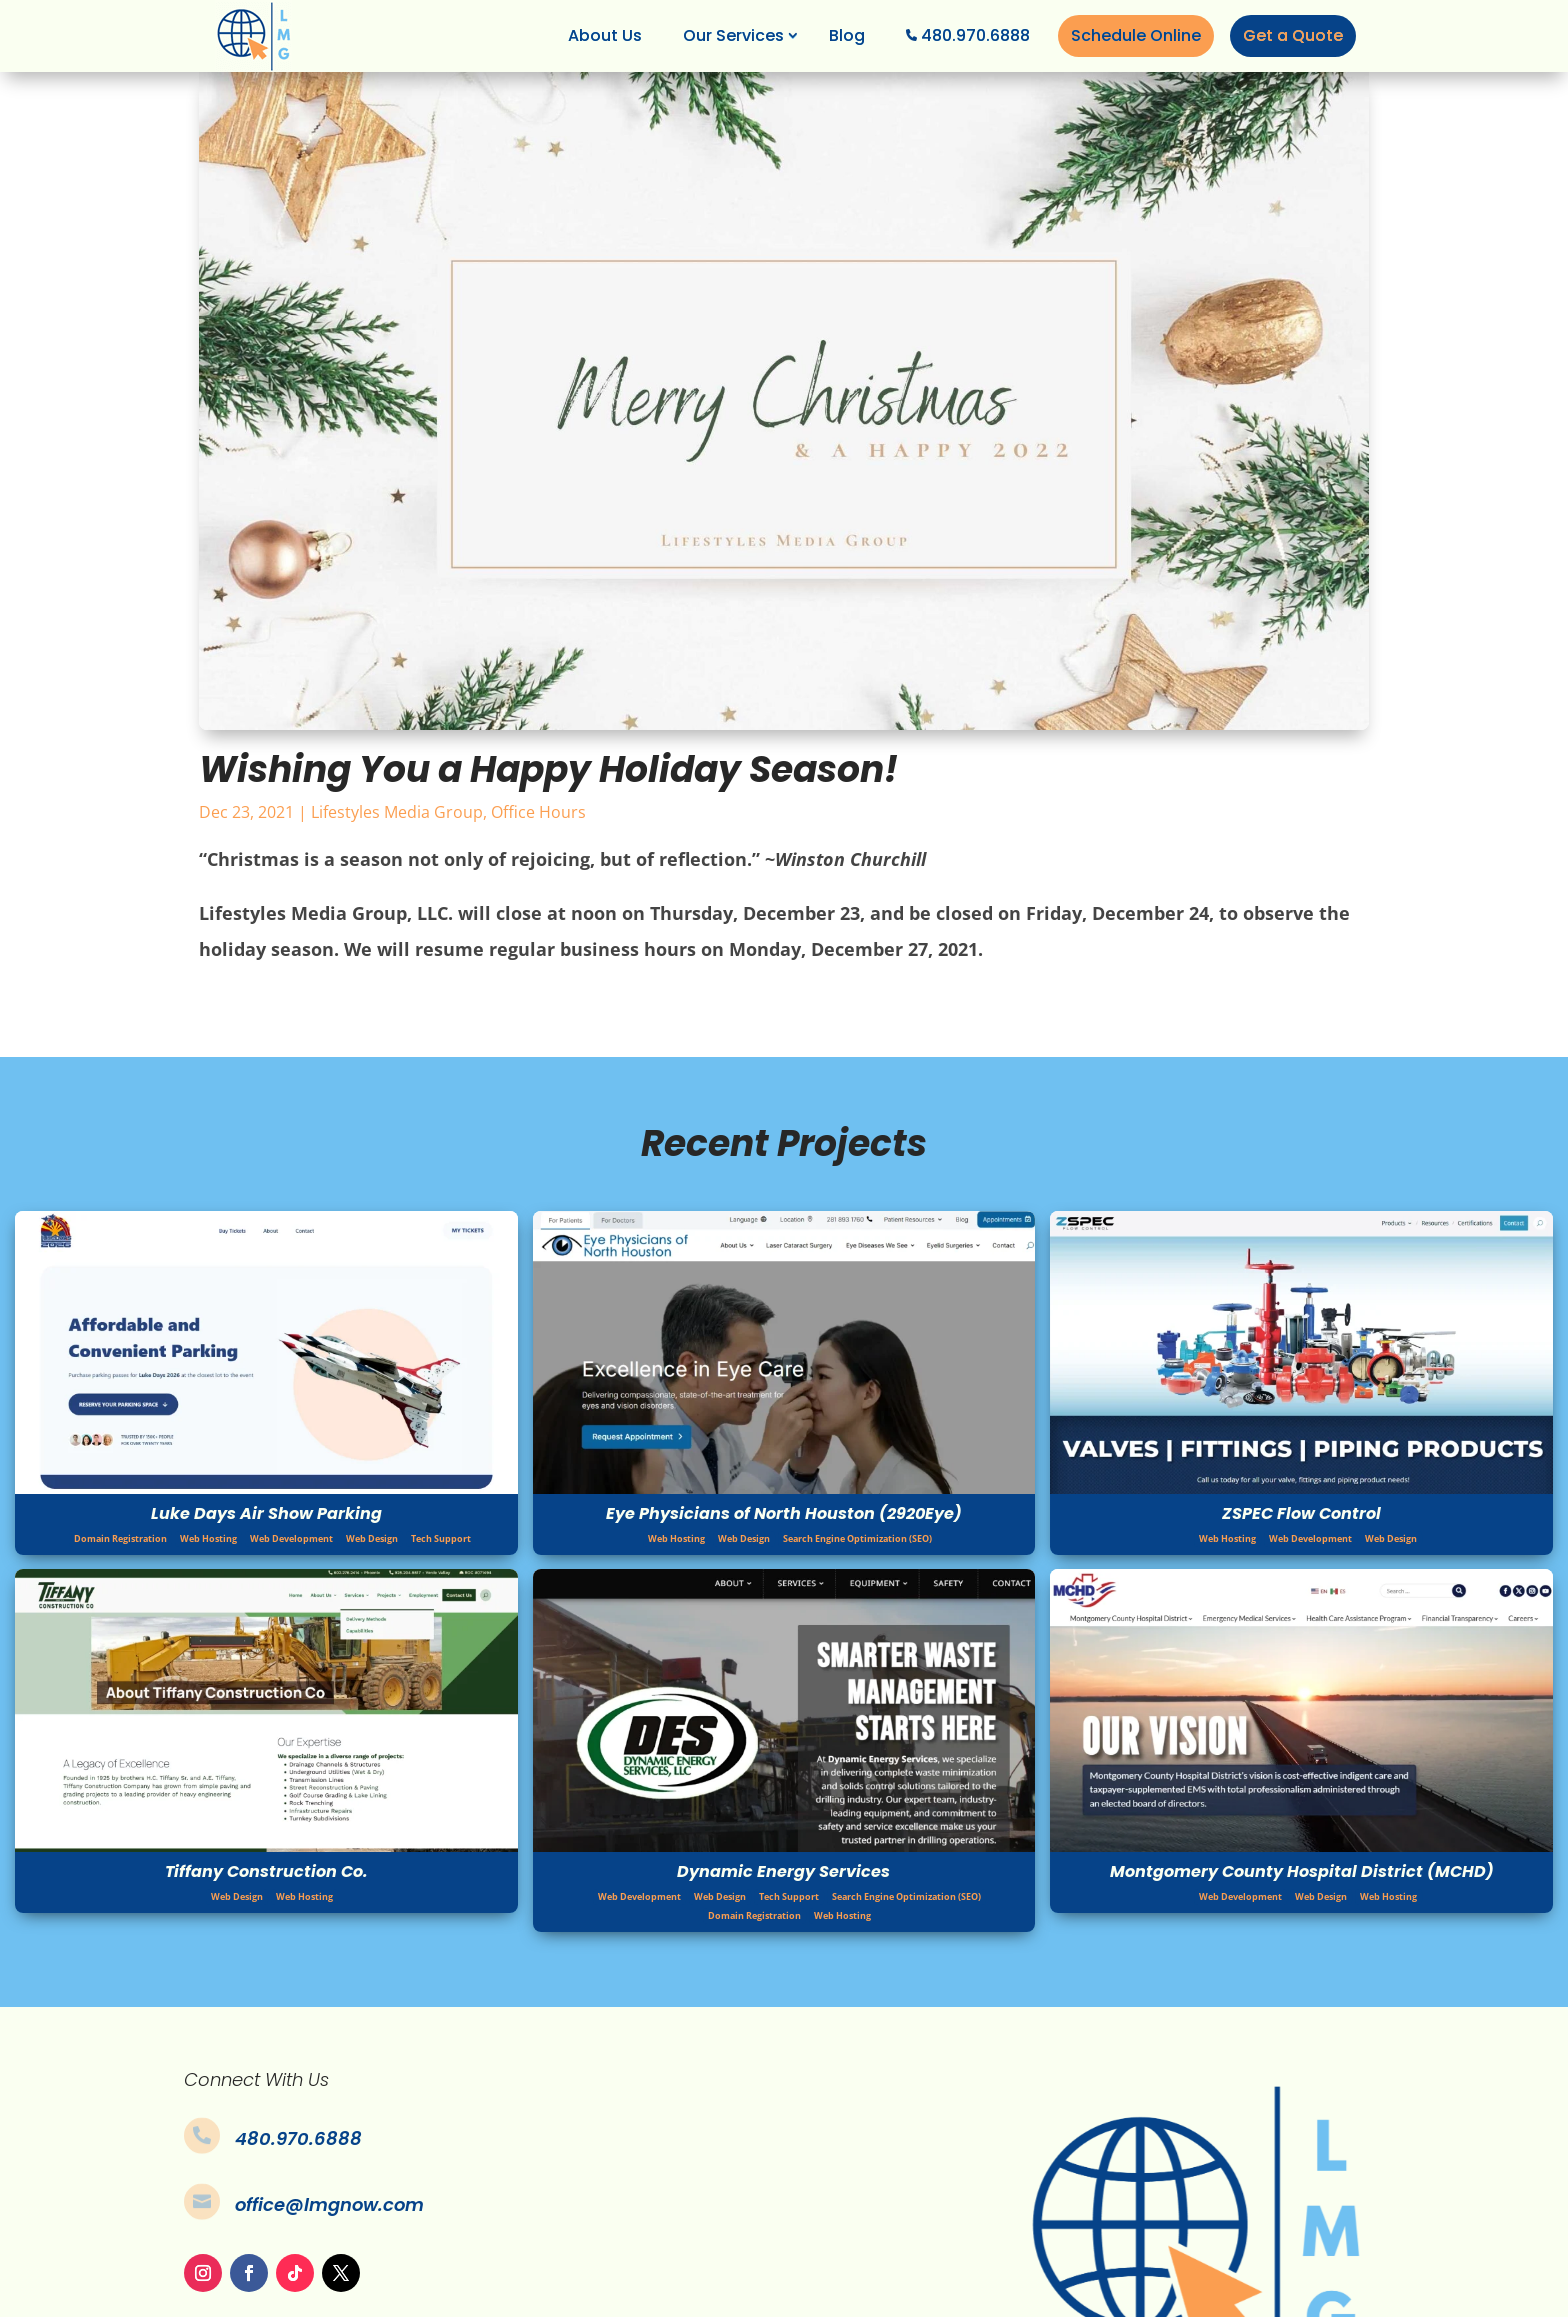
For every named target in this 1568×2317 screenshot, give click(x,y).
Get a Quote (1293, 35)
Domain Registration (120, 1538)
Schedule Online (1136, 35)
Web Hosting (208, 1538)
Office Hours (538, 812)
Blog (847, 35)
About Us (605, 35)
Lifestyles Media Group (397, 812)
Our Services (733, 35)
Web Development (291, 1538)
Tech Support (441, 1538)
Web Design (372, 1538)
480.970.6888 (975, 35)
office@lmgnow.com (329, 2204)
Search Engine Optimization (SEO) (857, 1538)
